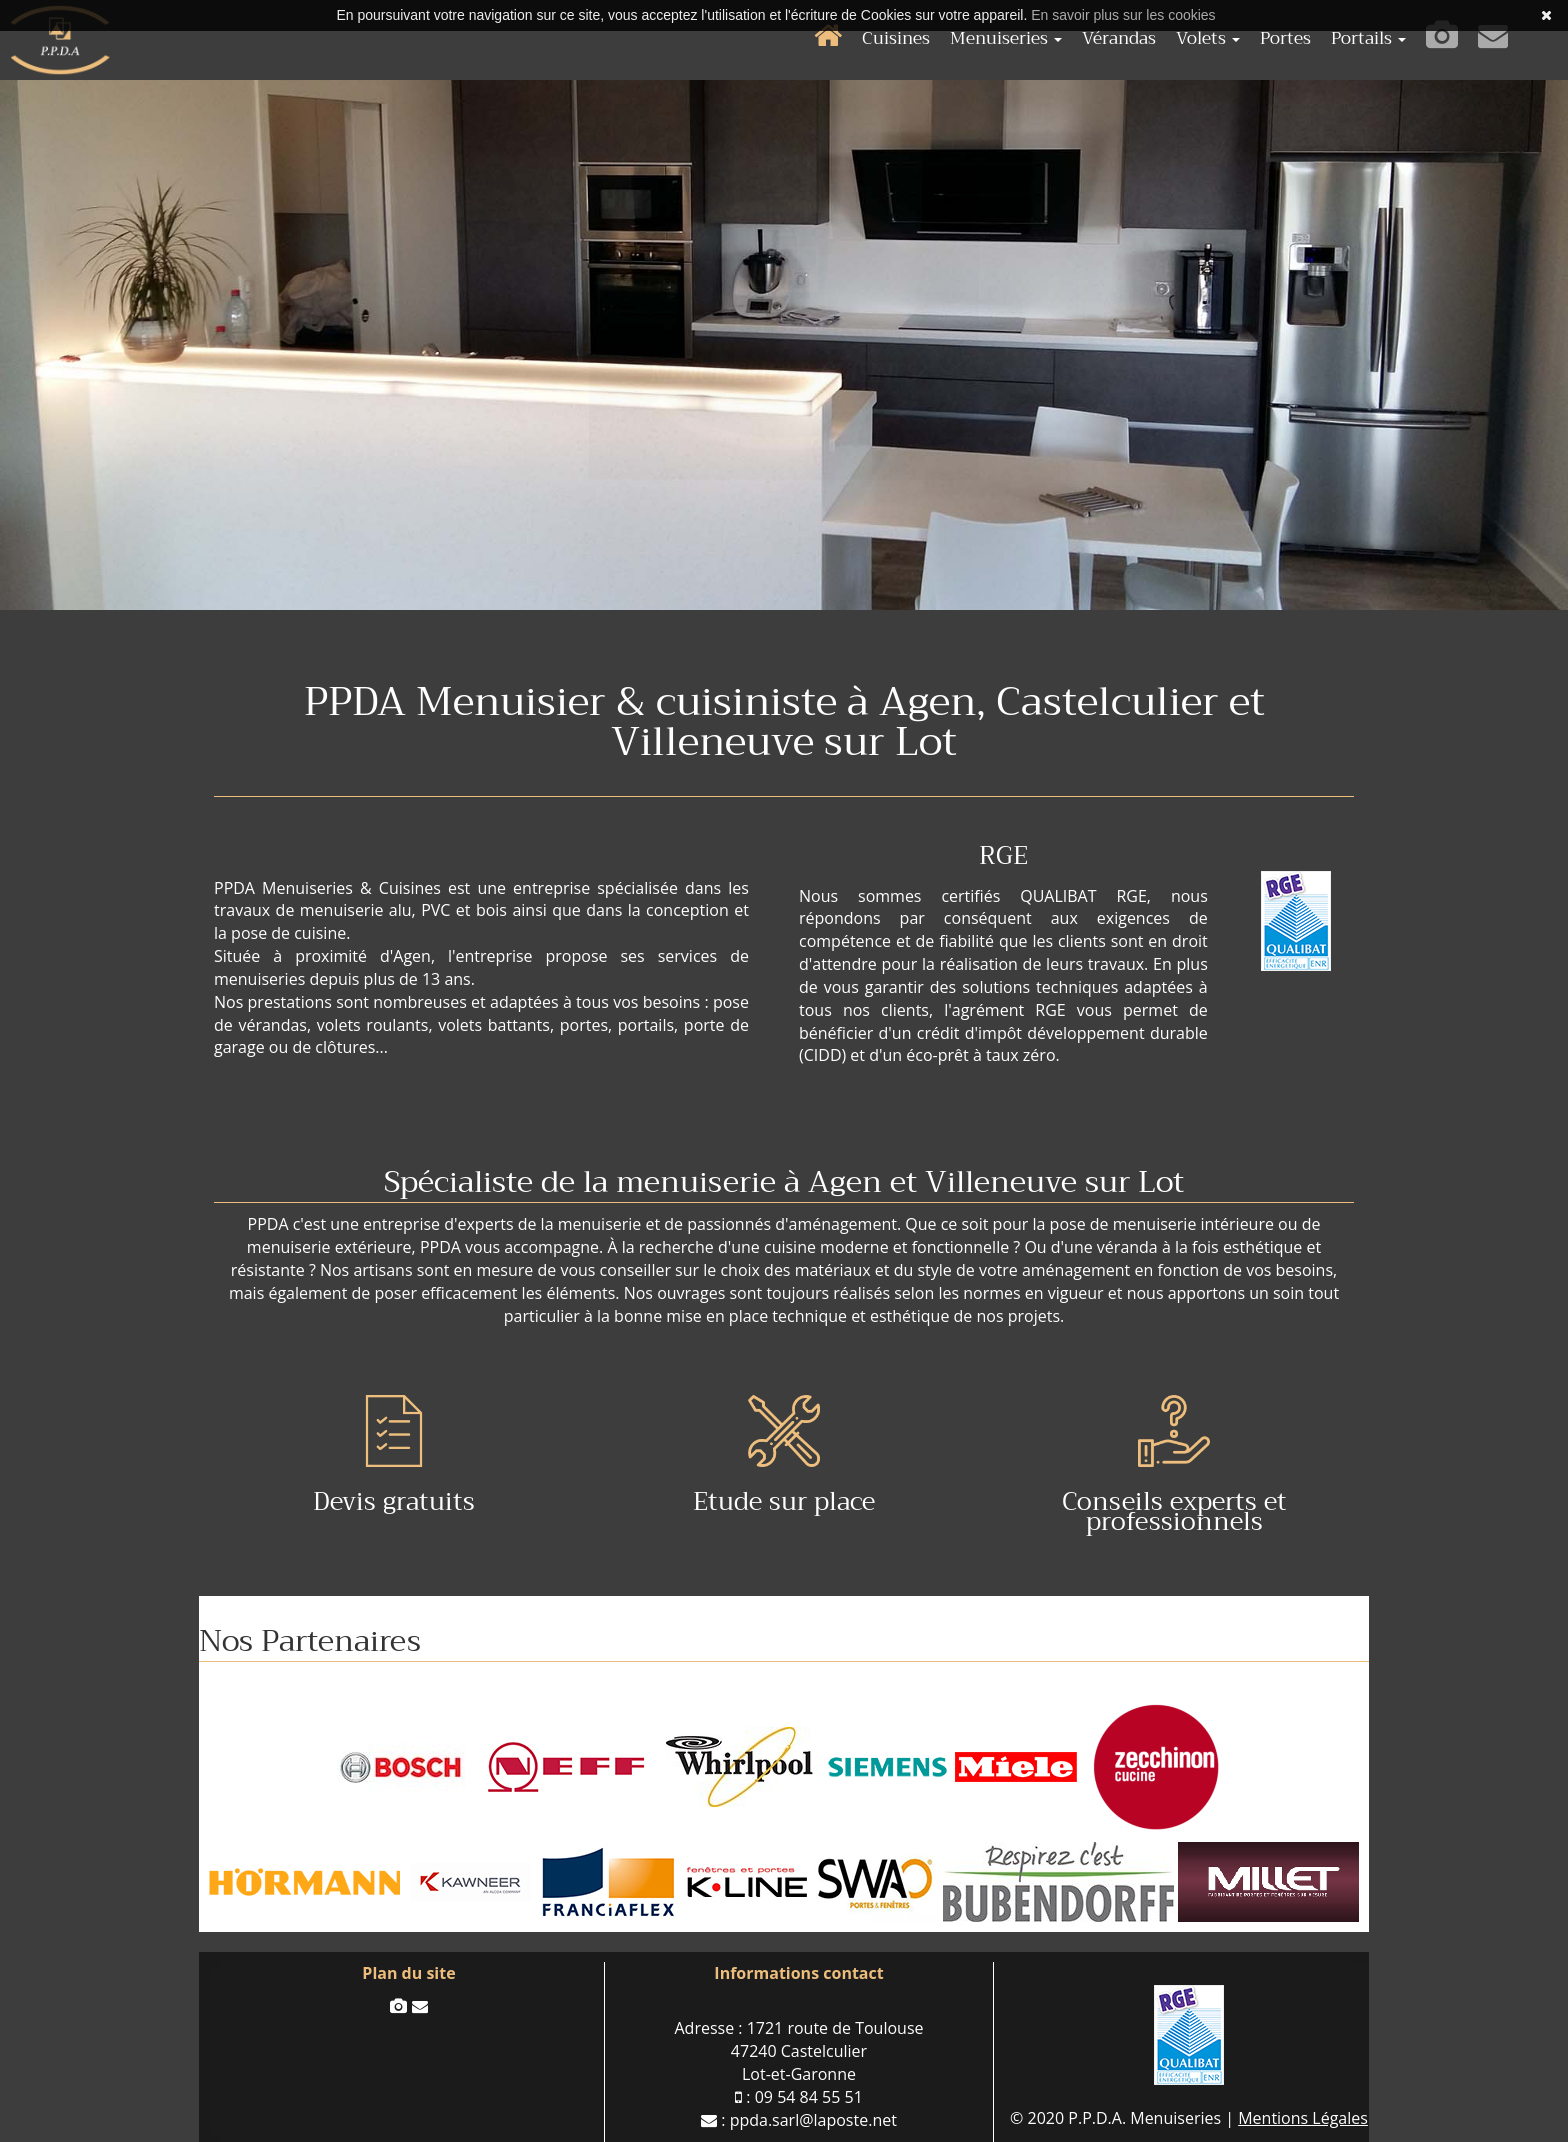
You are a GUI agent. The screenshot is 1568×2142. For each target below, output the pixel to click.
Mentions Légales (1303, 2118)
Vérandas (1119, 38)
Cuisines (896, 38)
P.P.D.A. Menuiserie (60, 40)
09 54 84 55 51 (809, 2097)
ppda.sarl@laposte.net (813, 2120)
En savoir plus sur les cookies (1123, 15)
